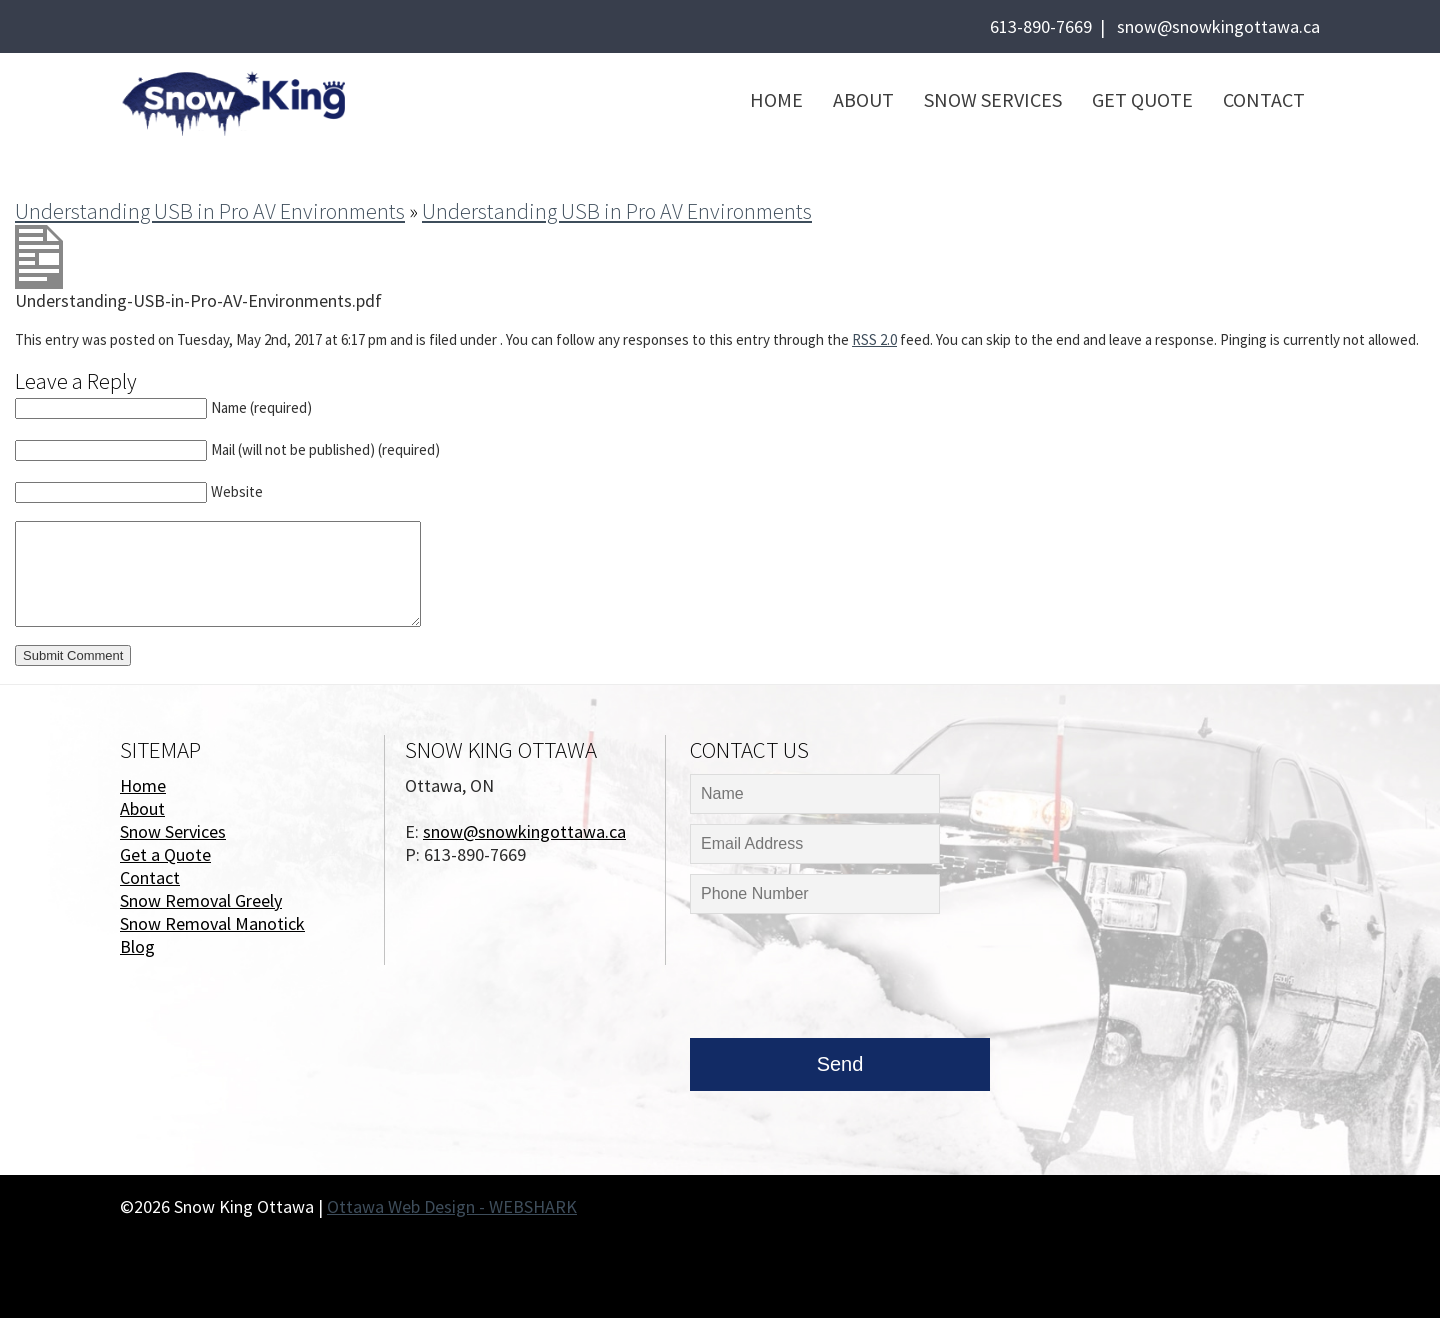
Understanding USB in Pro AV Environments (210, 211)
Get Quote (1142, 99)
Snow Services (993, 99)
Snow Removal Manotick (212, 923)
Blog (137, 946)
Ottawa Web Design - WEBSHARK (452, 1206)
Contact (1264, 99)
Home (776, 99)
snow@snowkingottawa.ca (1218, 26)
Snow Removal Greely (201, 900)
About (863, 99)
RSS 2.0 (874, 339)
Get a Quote (165, 854)
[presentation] (842, 981)
